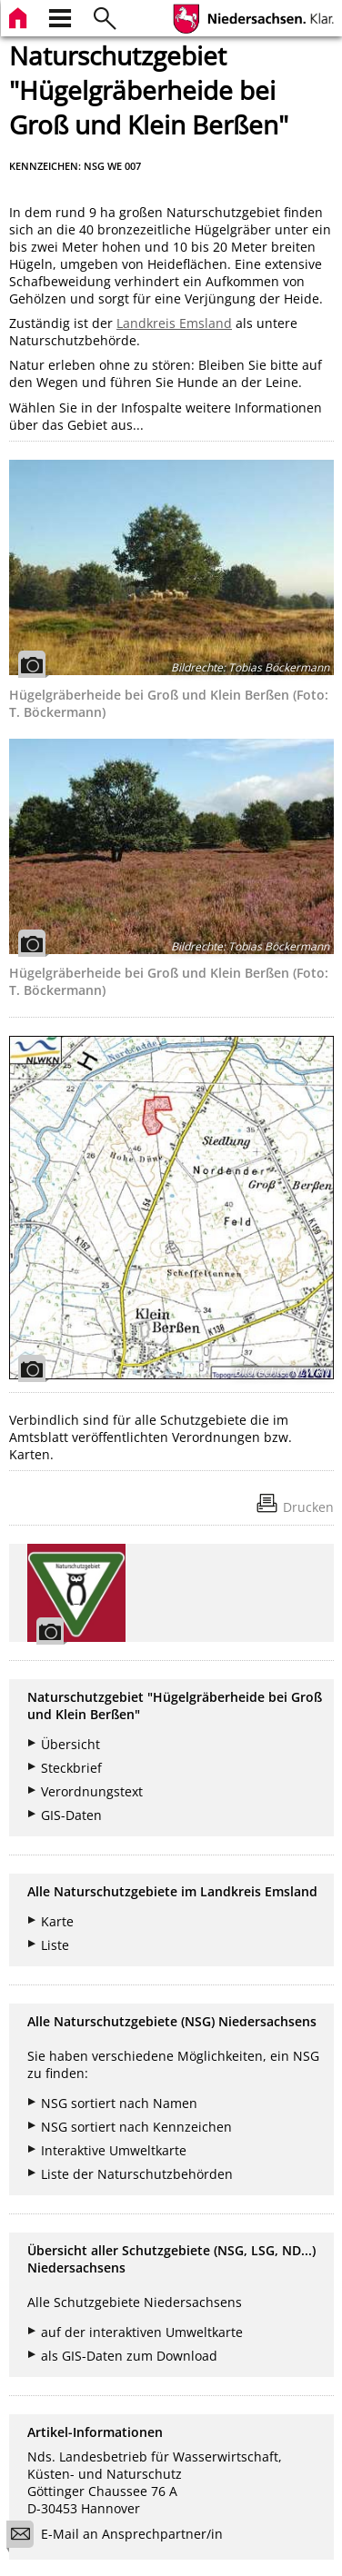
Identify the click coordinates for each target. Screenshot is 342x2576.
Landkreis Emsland (174, 323)
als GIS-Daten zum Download (129, 2355)
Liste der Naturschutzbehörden (137, 2174)
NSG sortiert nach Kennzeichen (136, 2126)
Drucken (308, 1507)
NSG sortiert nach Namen (119, 2103)
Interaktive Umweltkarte (113, 2150)
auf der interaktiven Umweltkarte (142, 2332)
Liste (55, 1945)
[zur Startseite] (20, 16)
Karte (57, 1921)
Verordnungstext (92, 1791)
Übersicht (70, 1744)
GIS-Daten (71, 1815)
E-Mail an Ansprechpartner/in (120, 2536)
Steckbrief (71, 1767)
